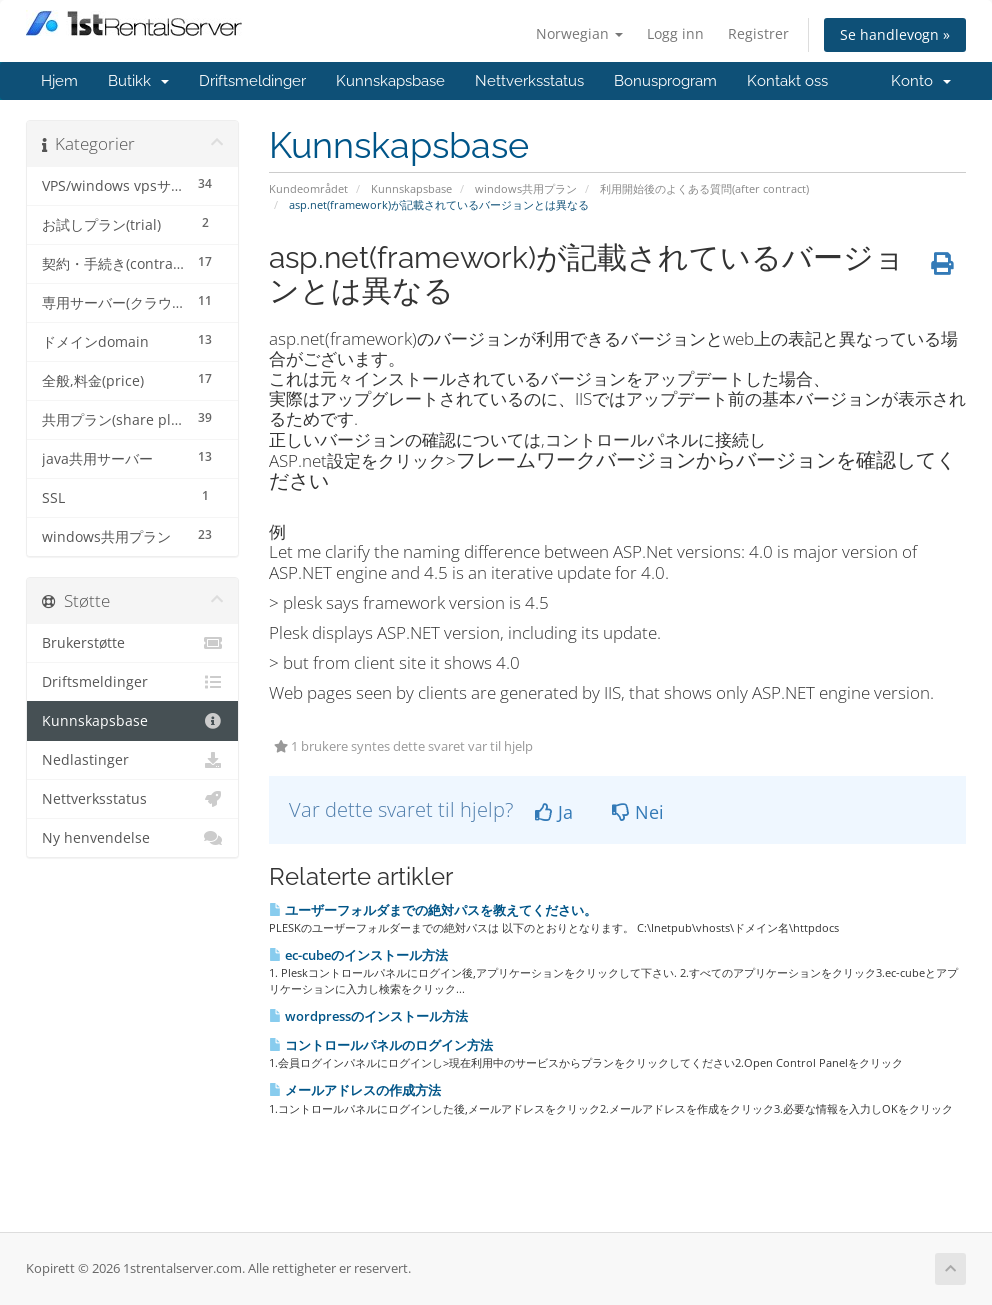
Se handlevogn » (895, 34)
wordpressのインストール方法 (368, 1016)
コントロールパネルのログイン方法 (381, 1045)
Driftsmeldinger (252, 81)
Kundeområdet (308, 188)
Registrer (758, 33)
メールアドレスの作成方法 (355, 1090)
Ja (554, 812)
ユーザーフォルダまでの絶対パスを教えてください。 (433, 910)
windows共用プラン (526, 188)
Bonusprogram (665, 81)
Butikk (138, 81)
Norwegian (579, 33)
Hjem (59, 81)
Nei (638, 812)
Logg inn (675, 33)
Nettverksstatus (529, 81)
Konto (921, 81)
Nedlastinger (132, 760)
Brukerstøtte (132, 643)
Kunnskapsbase (390, 81)
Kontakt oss (787, 81)
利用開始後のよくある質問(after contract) (704, 188)
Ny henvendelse (132, 838)
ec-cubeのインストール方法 (358, 955)
